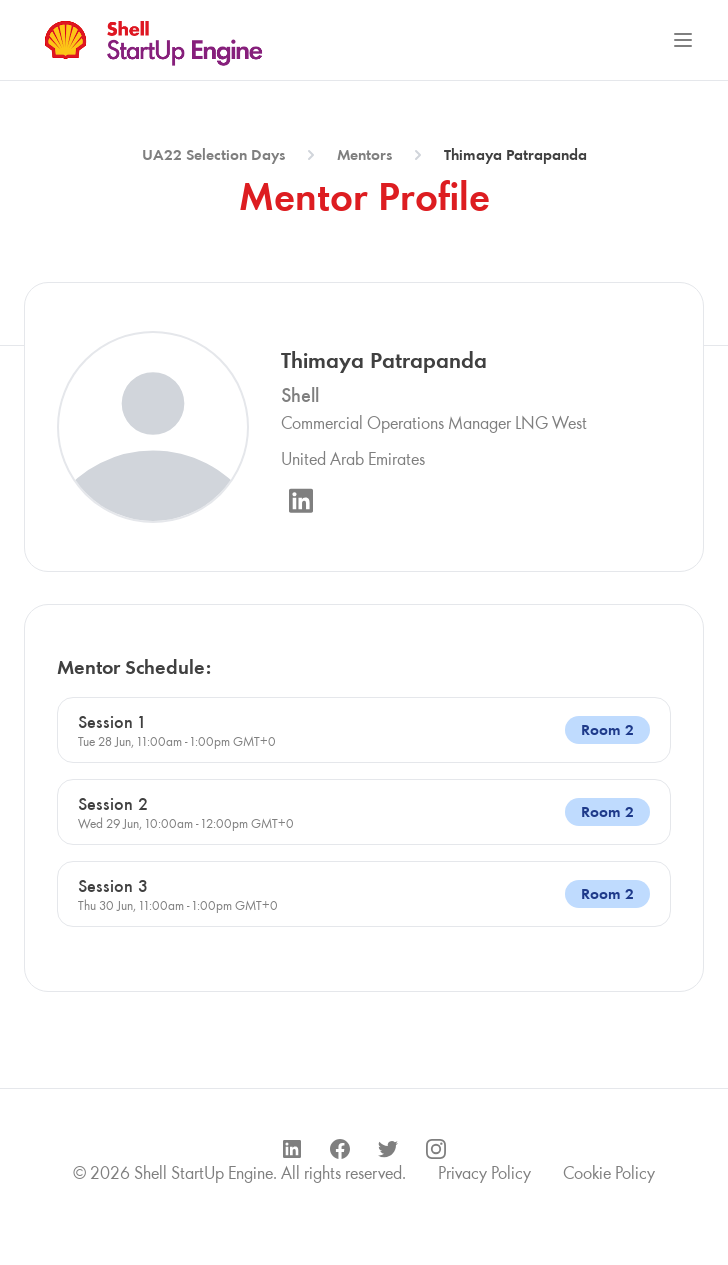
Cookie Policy (609, 1173)
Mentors (364, 154)
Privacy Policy (484, 1173)
